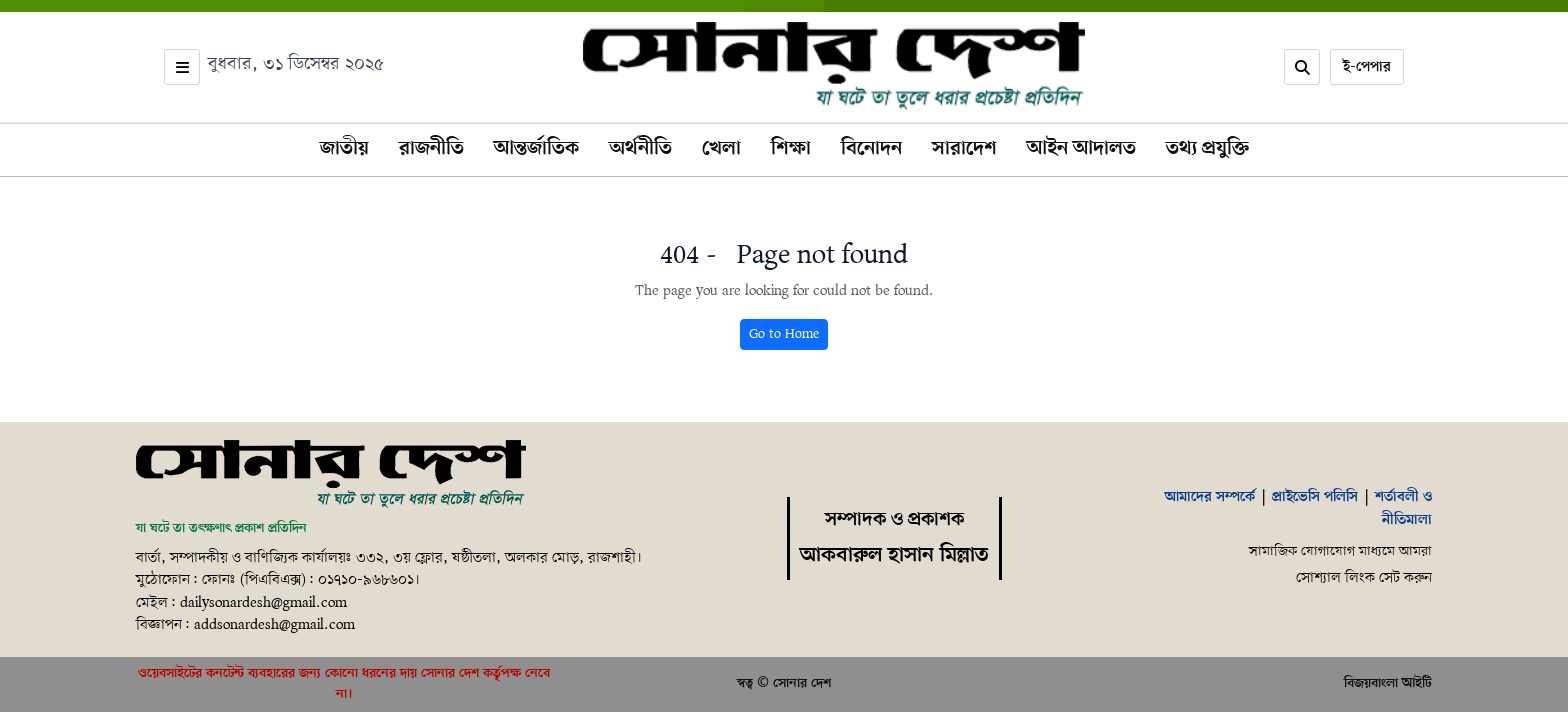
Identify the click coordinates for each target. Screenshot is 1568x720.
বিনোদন (871, 149)
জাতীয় (344, 149)
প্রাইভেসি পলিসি (1315, 497)
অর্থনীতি (640, 149)
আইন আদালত (1081, 149)
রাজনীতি (431, 149)
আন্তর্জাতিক (536, 149)
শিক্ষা (791, 149)
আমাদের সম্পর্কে (1210, 497)
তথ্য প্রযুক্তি (1207, 149)
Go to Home (784, 334)
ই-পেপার (1367, 67)
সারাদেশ (964, 149)
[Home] (331, 475)
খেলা (721, 149)
